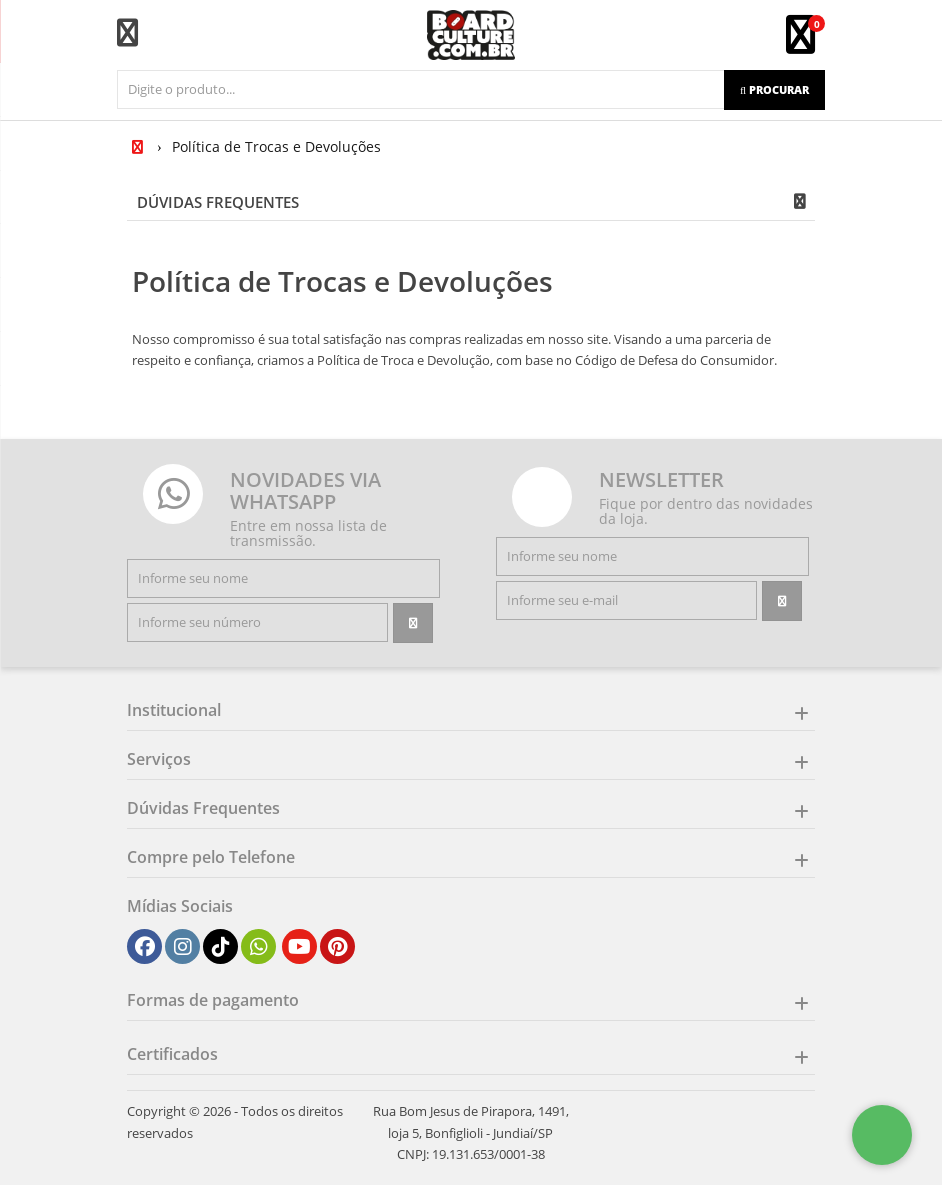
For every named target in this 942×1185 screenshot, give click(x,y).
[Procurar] (774, 90)
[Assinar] (413, 623)
